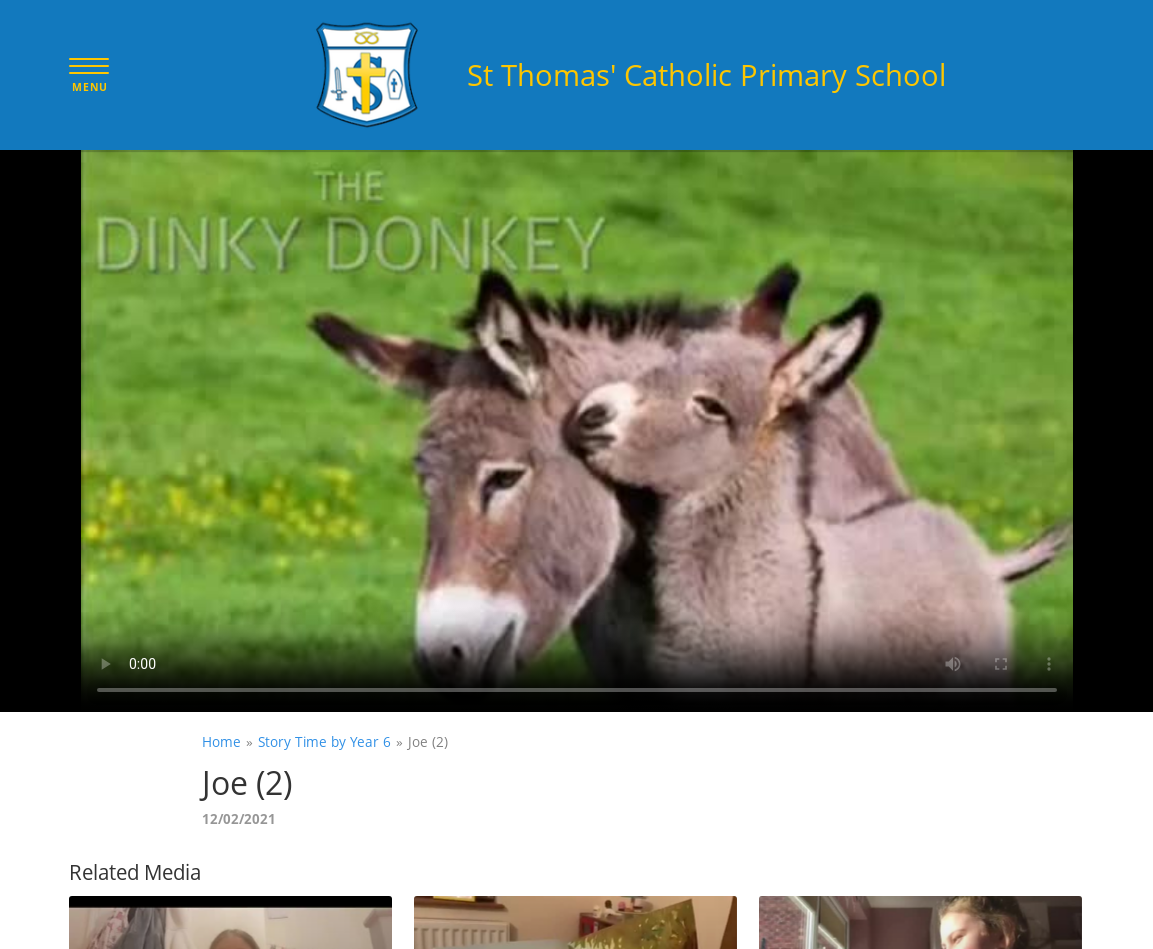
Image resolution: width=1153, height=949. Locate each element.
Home (221, 741)
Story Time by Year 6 (324, 741)
